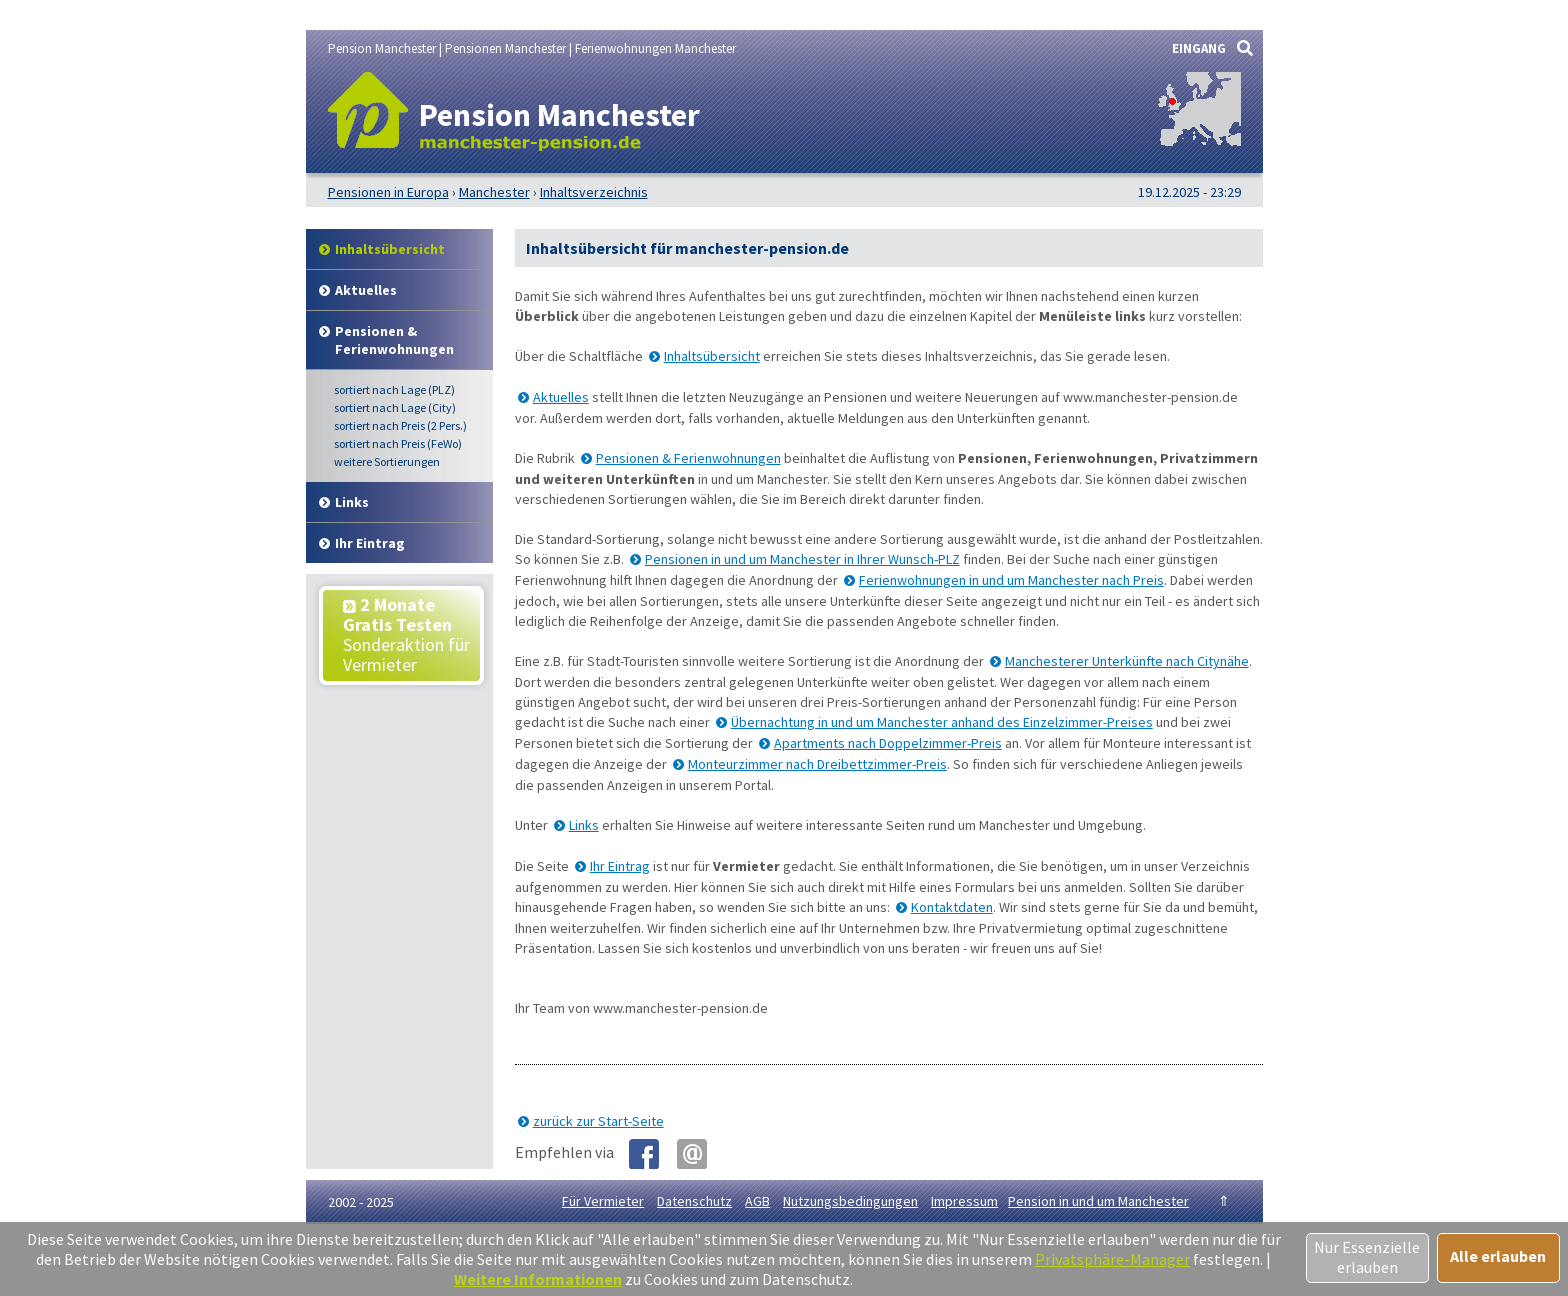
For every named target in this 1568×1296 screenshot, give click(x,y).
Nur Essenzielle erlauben (1367, 1257)
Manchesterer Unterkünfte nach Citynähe (1127, 661)
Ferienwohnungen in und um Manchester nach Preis (1011, 580)
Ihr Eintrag (370, 543)
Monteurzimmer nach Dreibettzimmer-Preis (817, 764)
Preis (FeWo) (398, 443)
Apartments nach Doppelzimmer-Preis (888, 743)
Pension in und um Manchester (1098, 1201)
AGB (757, 1201)
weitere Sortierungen (387, 461)
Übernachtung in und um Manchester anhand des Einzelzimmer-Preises (942, 722)
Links (352, 502)
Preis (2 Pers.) (400, 425)
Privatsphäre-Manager (1112, 1259)
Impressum (964, 1201)
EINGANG (1199, 48)
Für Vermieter (603, 1201)
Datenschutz (694, 1201)
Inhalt (390, 249)
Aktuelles (366, 290)
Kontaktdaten (952, 907)
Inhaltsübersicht (712, 356)
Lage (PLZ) (394, 389)
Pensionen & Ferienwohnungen (394, 340)
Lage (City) (395, 407)
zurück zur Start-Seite (598, 1121)
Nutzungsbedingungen (850, 1201)
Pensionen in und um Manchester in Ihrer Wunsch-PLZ (802, 559)
